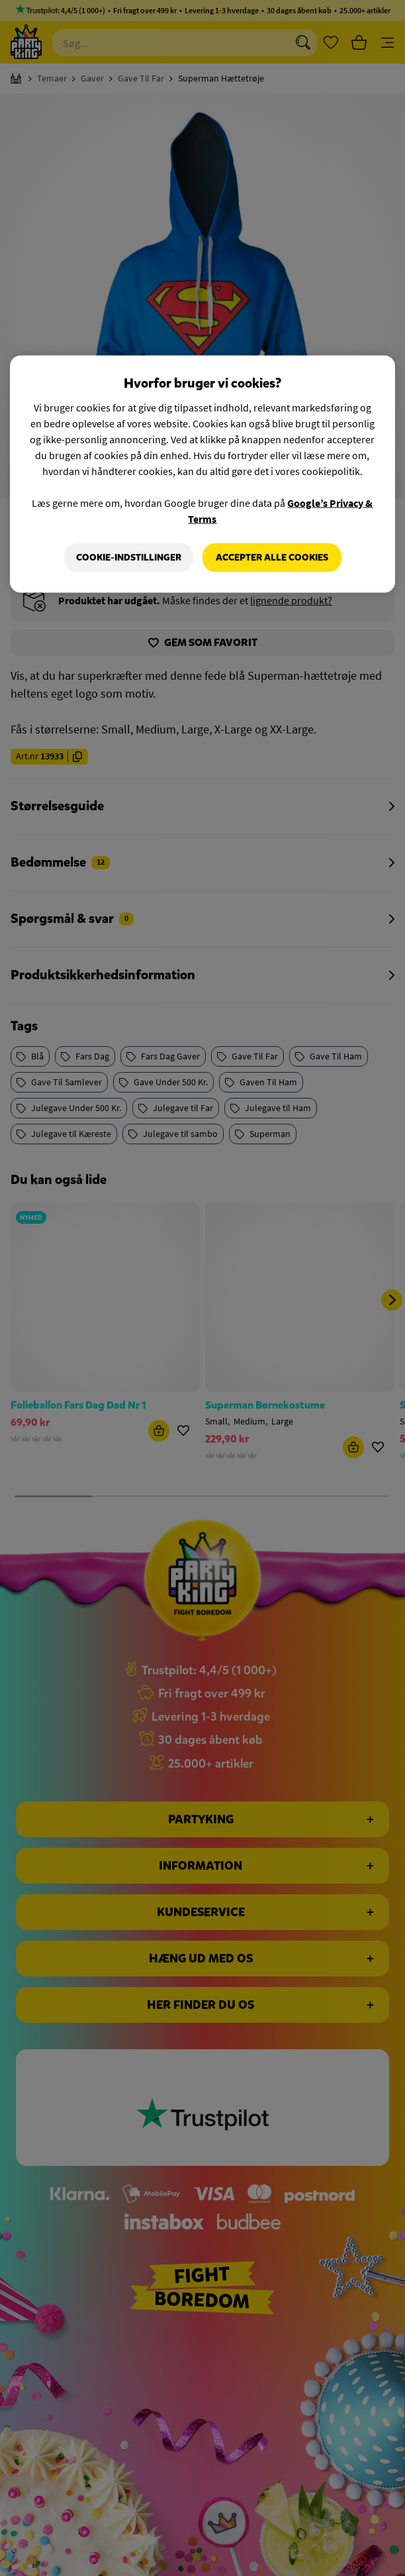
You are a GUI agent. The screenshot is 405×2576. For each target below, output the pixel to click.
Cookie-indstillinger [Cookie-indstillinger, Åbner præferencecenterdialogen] (128, 557)
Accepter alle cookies (272, 557)
